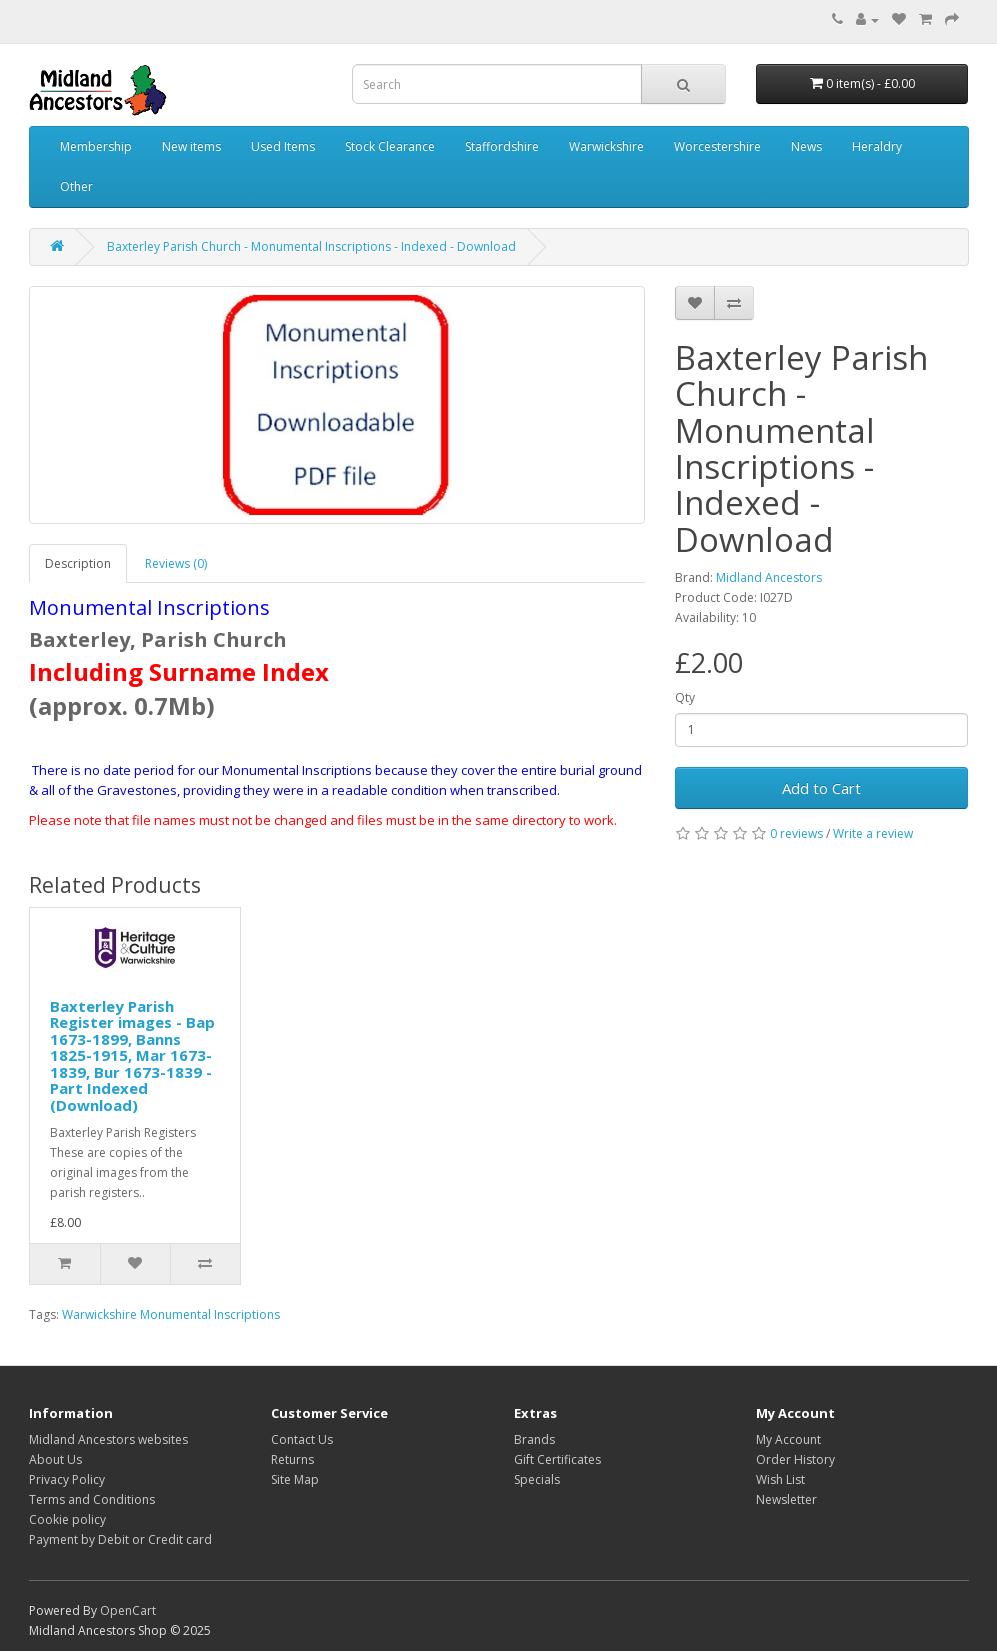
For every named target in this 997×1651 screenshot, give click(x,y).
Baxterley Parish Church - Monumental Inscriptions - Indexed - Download (311, 246)
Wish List (780, 1479)
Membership (96, 146)
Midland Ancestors (769, 577)
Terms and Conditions (92, 1499)
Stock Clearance (390, 146)
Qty (685, 697)
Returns (292, 1459)
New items (191, 146)
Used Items (283, 146)
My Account (788, 1439)
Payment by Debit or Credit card (120, 1539)
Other (76, 186)
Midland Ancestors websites (108, 1439)
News (806, 146)
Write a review (873, 833)
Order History (795, 1459)
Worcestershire (717, 146)
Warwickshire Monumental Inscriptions (171, 1314)
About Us (55, 1459)
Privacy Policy (67, 1479)
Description (78, 563)
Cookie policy (67, 1519)
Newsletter (786, 1499)
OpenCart (128, 1610)
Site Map (295, 1479)
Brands (534, 1439)
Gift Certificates (557, 1459)
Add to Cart (821, 788)
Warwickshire (606, 146)
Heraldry (877, 146)
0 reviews (796, 833)
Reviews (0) (176, 563)
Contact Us (302, 1439)
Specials (537, 1479)
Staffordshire (502, 146)
